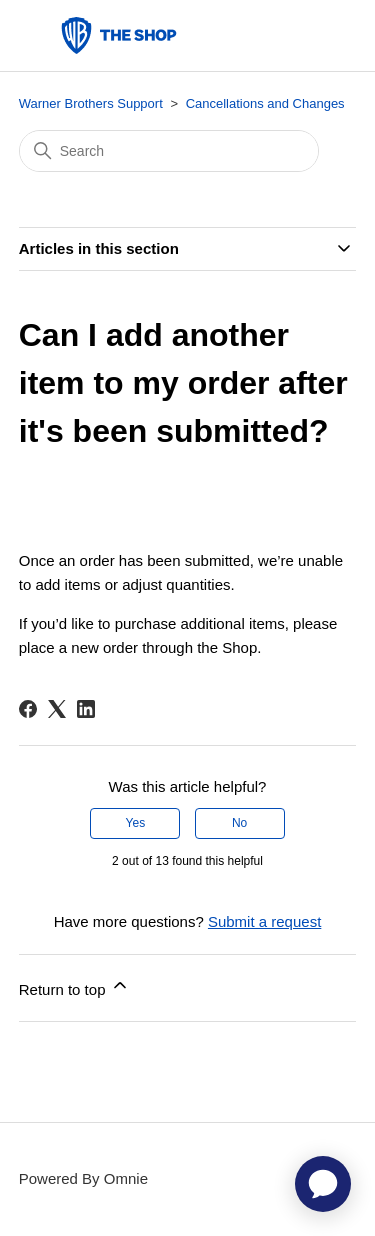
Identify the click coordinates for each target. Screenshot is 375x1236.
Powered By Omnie (83, 1178)
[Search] (169, 151)
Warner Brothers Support (91, 103)
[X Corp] (57, 709)
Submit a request (264, 921)
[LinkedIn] (86, 709)
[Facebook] (28, 709)
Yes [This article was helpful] (136, 823)
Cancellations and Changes (265, 103)
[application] (323, 1184)
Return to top (74, 986)
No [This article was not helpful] (239, 823)
